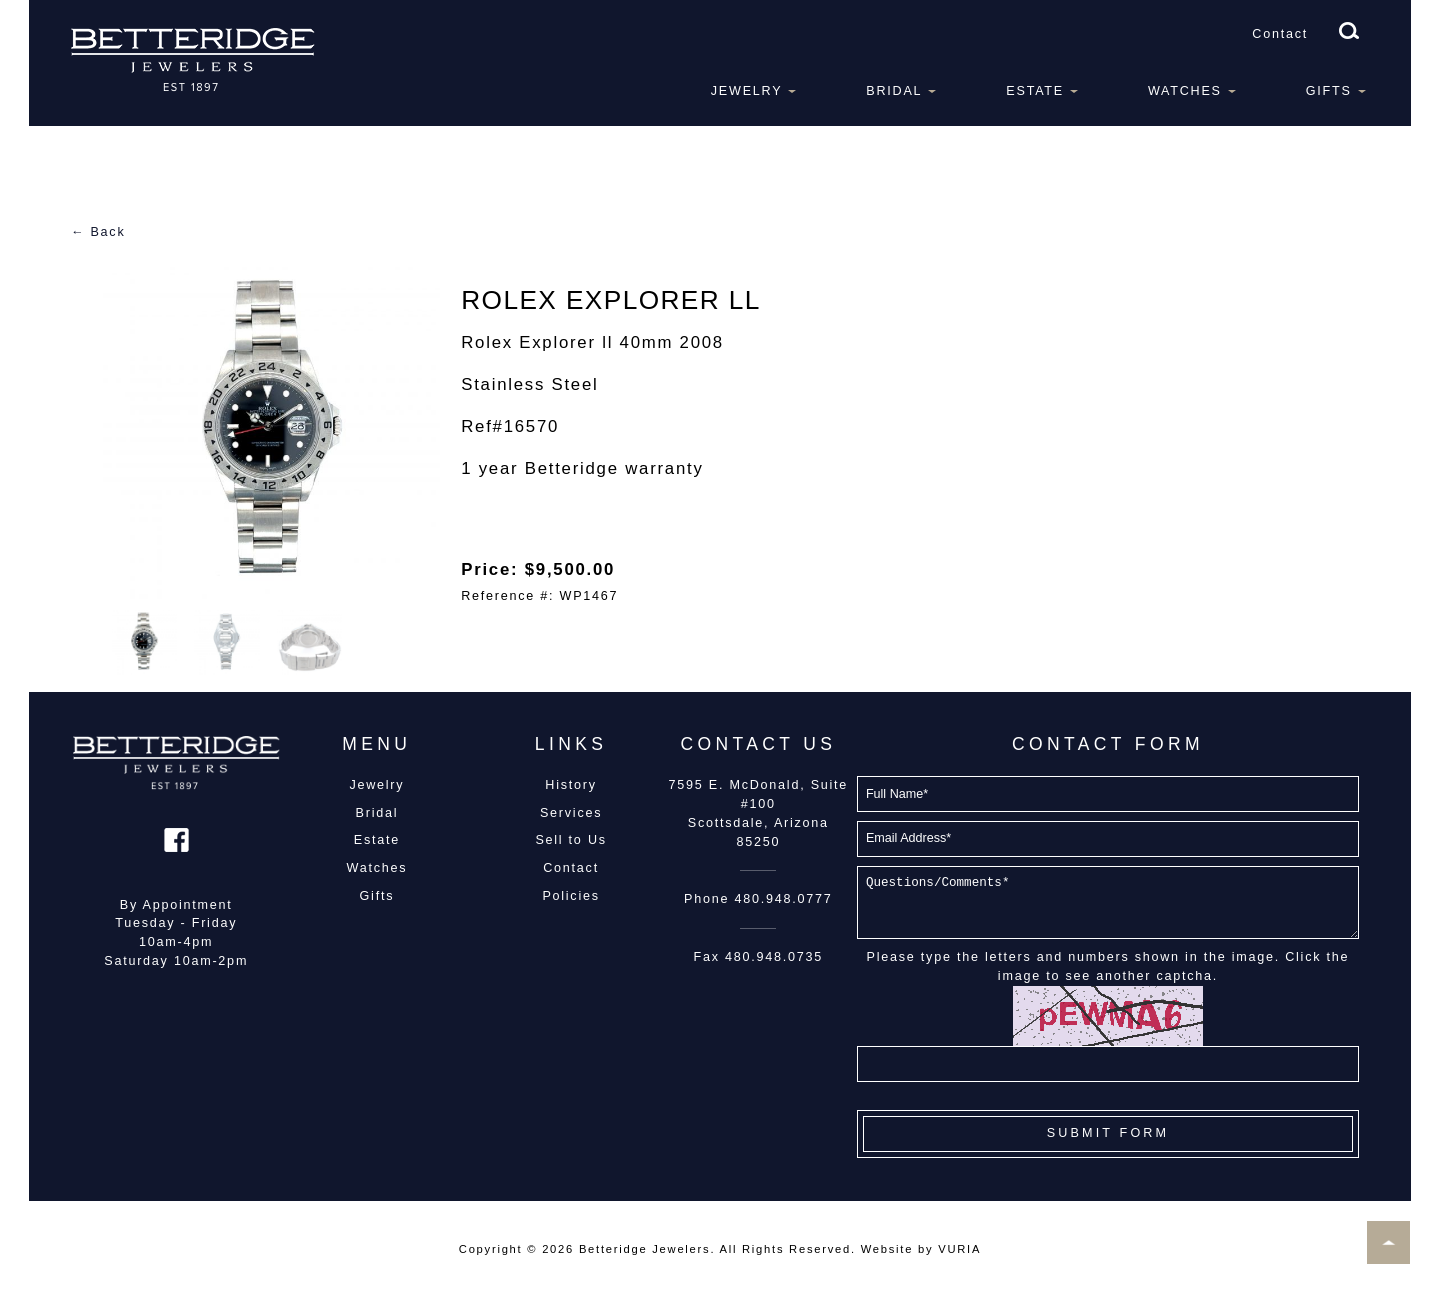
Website (887, 1249)
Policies (570, 896)
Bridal (894, 91)
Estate (1035, 91)
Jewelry (747, 91)
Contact (1280, 34)
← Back (98, 232)
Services (571, 813)
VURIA (959, 1249)
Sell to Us (570, 840)
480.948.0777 (784, 899)
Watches (1185, 91)
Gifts (1329, 91)
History (570, 785)
